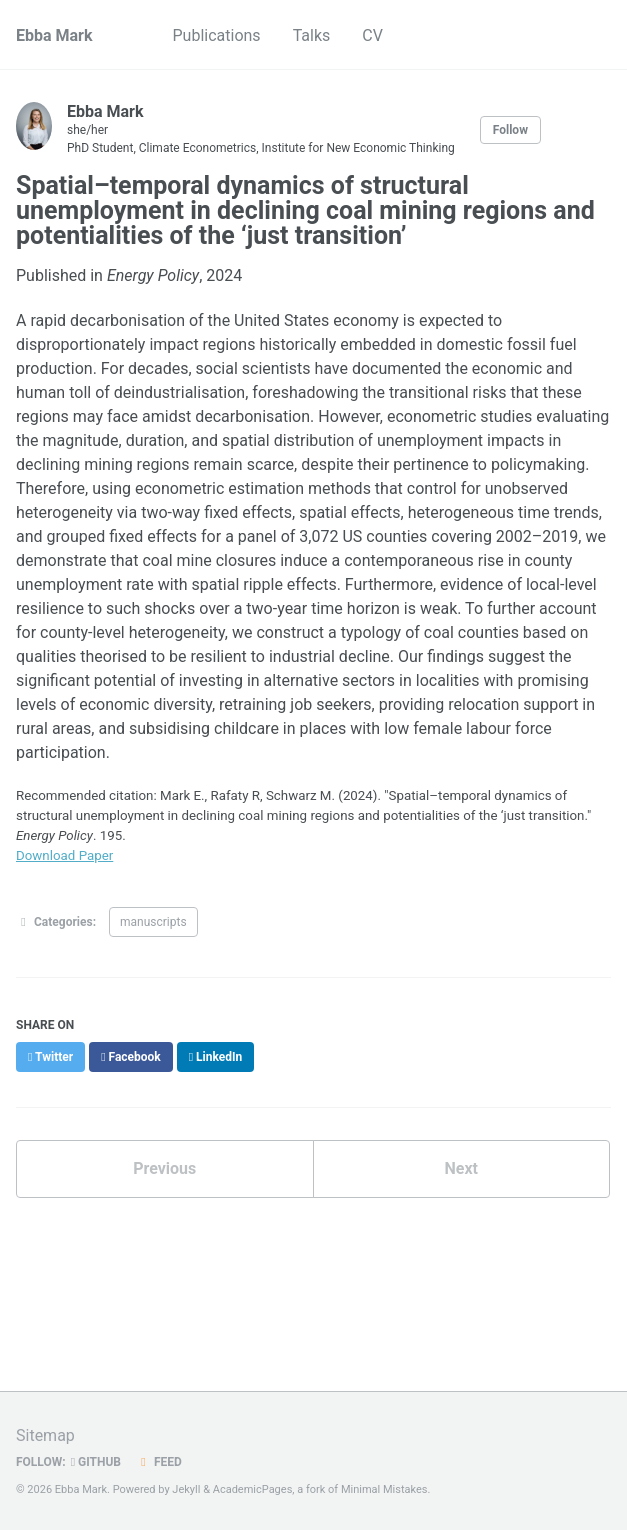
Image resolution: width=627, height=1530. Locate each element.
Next (461, 1168)
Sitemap (45, 1435)
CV (372, 35)
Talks (312, 35)
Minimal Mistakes (384, 1489)
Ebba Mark (54, 35)
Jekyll (186, 1489)
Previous (164, 1168)
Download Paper (64, 855)
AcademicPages (253, 1489)
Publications (217, 35)
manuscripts (153, 922)
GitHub (96, 1462)
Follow (510, 130)
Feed (159, 1462)
